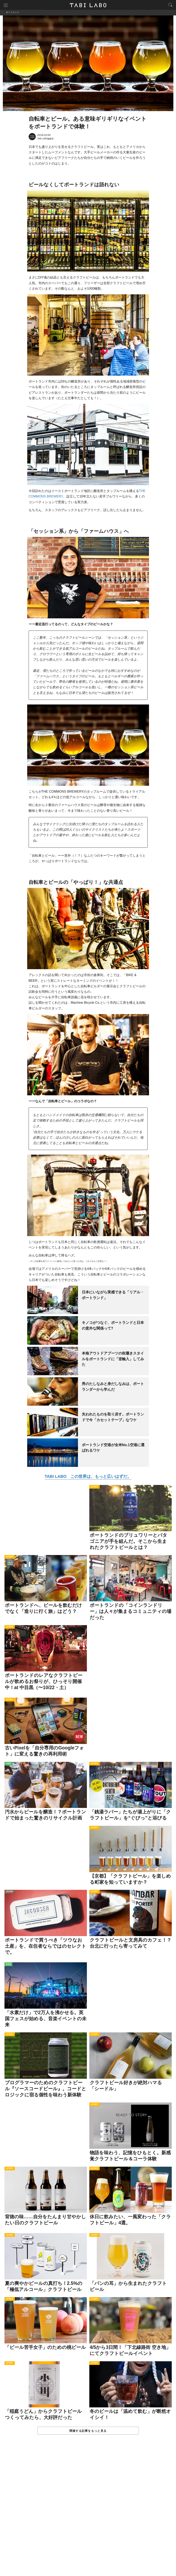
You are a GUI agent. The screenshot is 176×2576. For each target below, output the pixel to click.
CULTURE (94, 1557)
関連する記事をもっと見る (88, 2431)
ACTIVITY (94, 1487)
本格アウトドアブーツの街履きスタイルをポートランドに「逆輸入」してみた (113, 1359)
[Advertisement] (88, 2509)
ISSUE (8, 1764)
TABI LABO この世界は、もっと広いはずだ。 (88, 1477)
